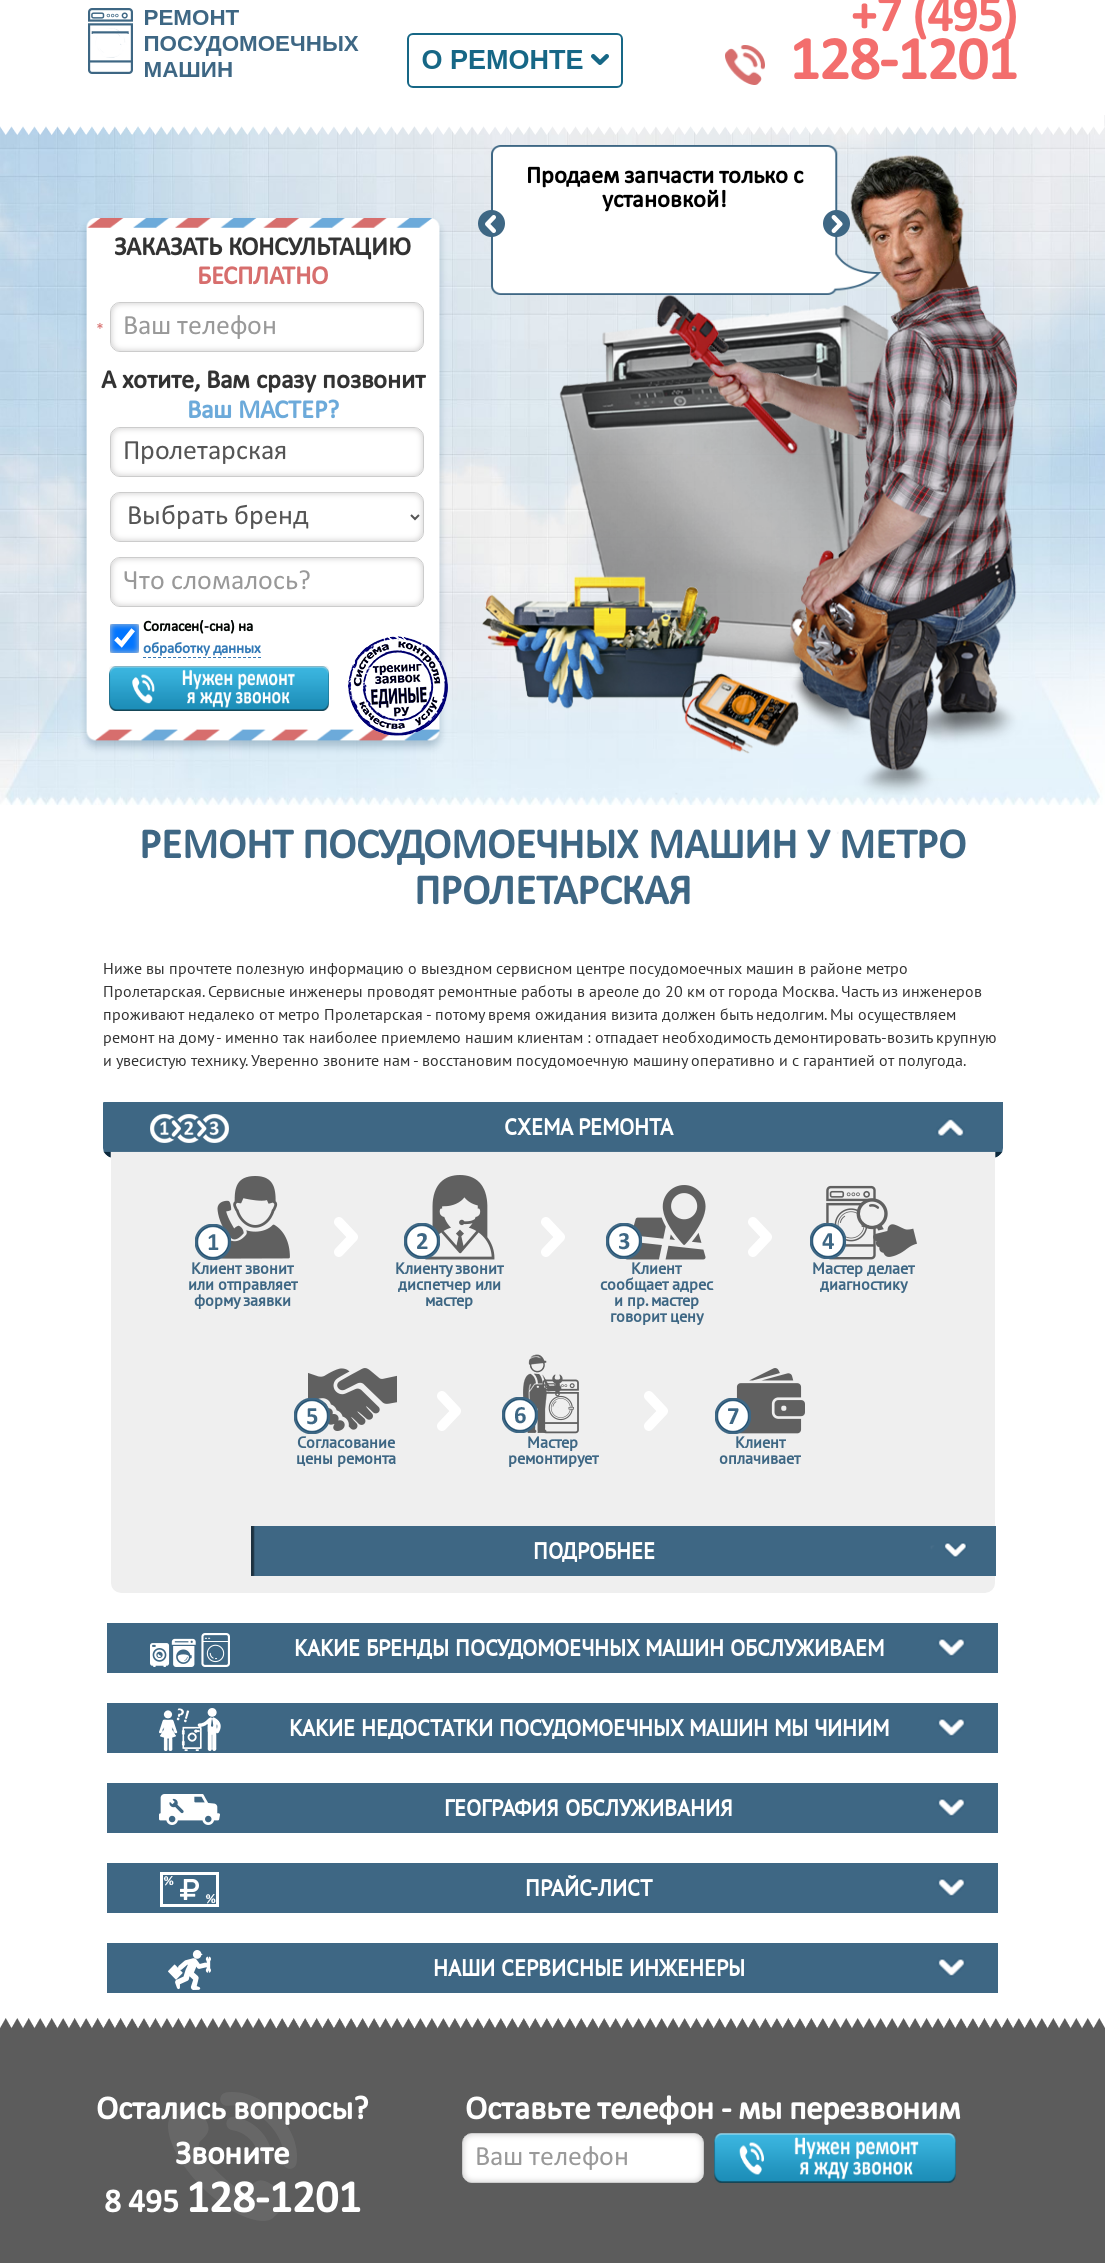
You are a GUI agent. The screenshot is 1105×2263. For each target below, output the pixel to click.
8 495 (232, 2203)
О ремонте (515, 60)
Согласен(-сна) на (202, 638)
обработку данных (202, 649)
